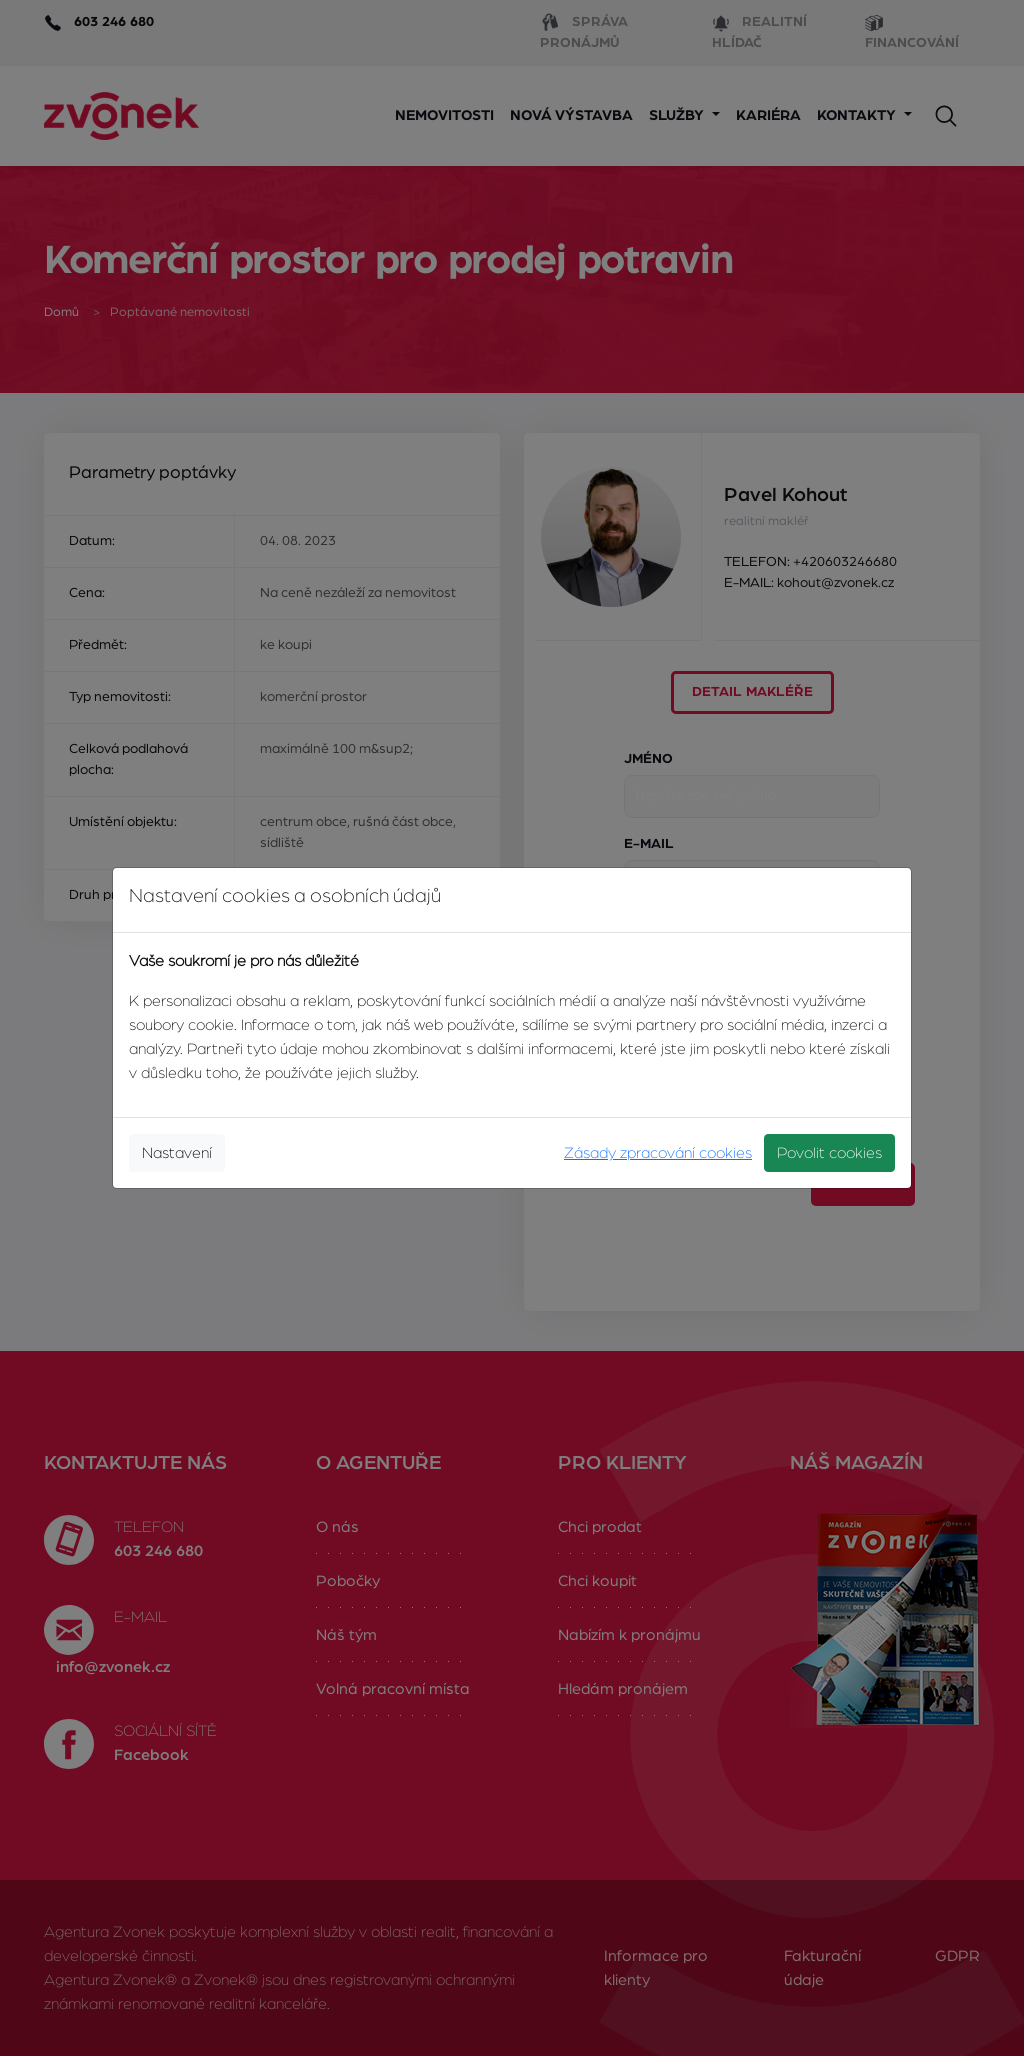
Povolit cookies (829, 1153)
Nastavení (177, 1153)
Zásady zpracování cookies (658, 1153)
